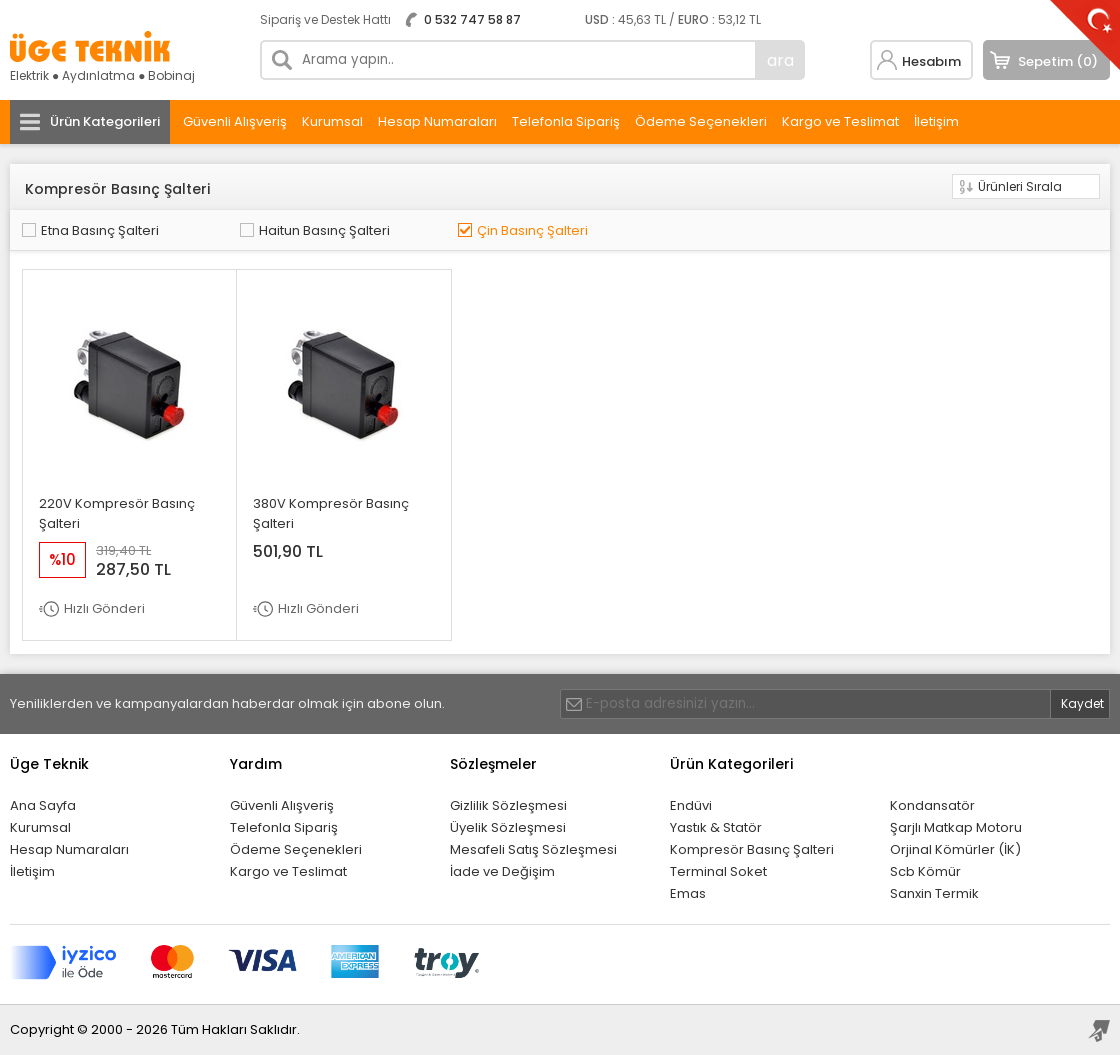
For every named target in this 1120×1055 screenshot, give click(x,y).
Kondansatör (932, 805)
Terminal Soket (718, 871)
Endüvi (691, 805)
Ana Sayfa (43, 805)
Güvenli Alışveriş (235, 121)
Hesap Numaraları (437, 121)
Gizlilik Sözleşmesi (508, 805)
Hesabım (931, 61)
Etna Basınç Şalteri (100, 230)
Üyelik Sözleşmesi (508, 827)
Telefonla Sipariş (566, 121)
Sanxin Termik (934, 893)
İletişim (936, 121)
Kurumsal (332, 121)
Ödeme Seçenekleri (701, 121)
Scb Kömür (925, 871)
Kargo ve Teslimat (840, 121)
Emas (688, 893)
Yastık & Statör (716, 827)
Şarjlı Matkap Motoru (956, 827)
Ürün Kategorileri (105, 121)
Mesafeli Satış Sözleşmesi (533, 849)
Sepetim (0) (1058, 61)
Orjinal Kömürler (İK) (955, 849)
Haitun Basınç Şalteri (324, 230)
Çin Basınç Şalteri (532, 230)
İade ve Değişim (502, 871)
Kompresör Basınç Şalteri (752, 849)
